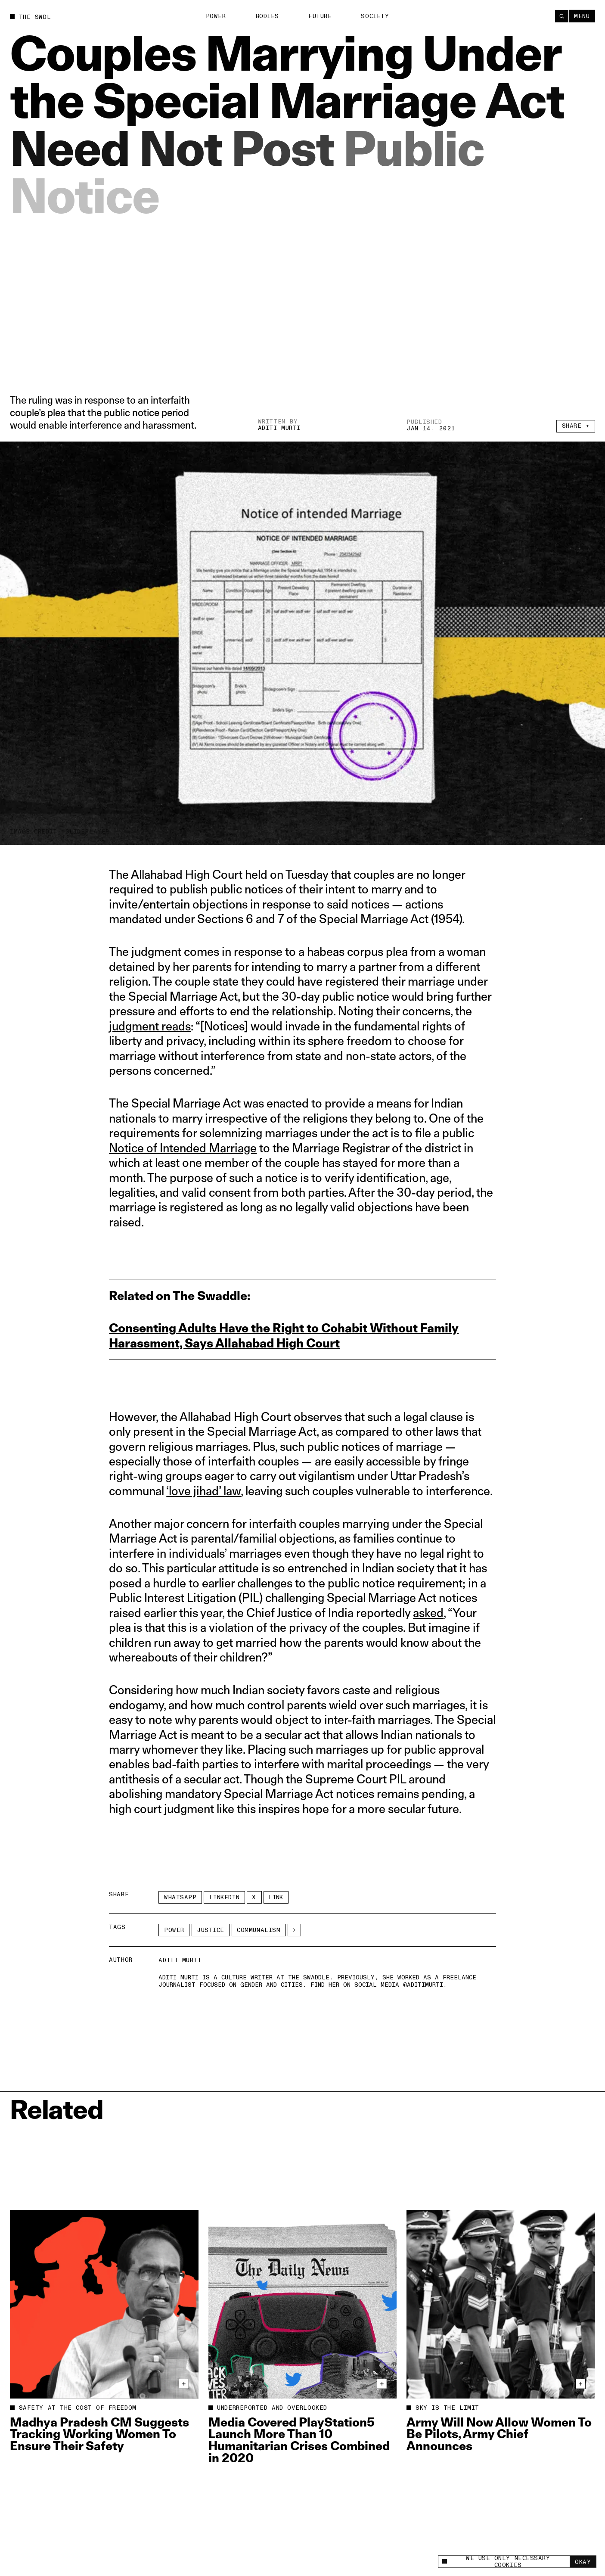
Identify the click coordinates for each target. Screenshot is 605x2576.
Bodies (267, 16)
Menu (581, 16)
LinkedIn (224, 1897)
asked (428, 1612)
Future (320, 16)
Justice (210, 1930)
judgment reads (150, 1026)
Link (276, 1897)
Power (216, 16)
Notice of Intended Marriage (183, 1148)
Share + (576, 433)
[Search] (561, 15)
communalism (258, 1930)
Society (375, 16)
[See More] (294, 1930)
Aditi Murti (279, 429)
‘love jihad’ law (203, 1491)
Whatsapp (180, 1897)
